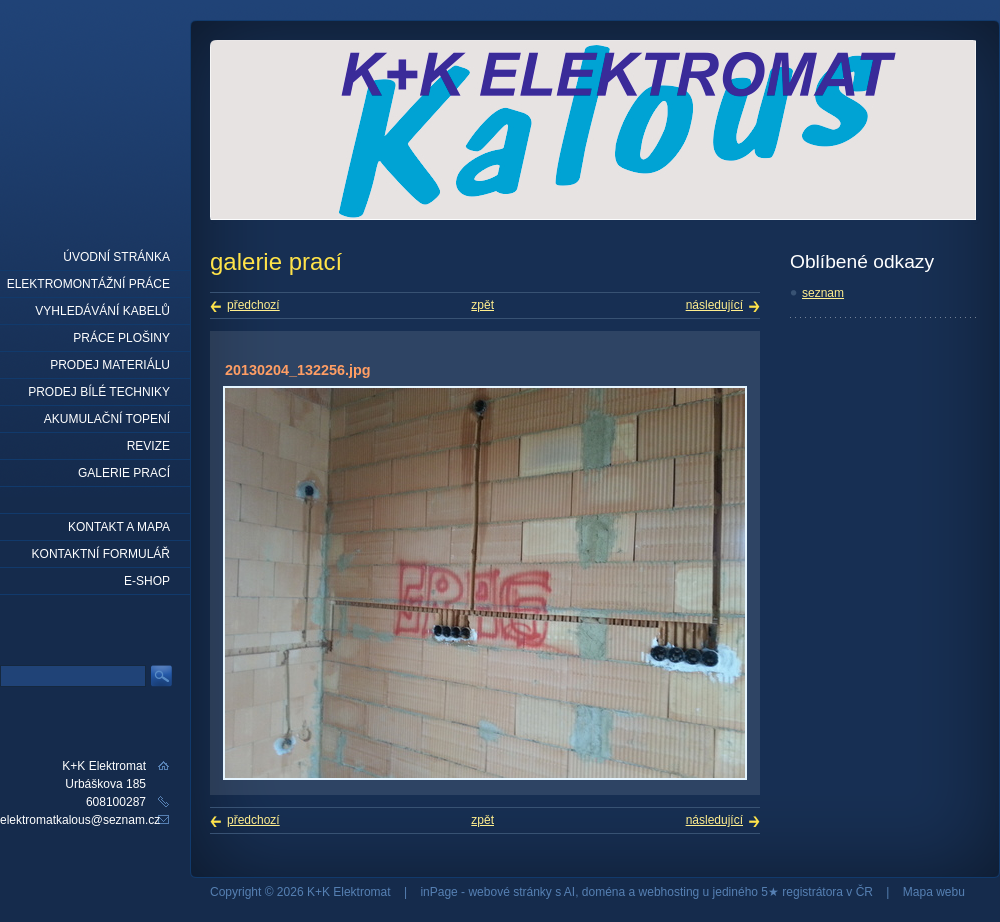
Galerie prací (124, 473)
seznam (823, 293)
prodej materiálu (110, 365)
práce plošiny (121, 338)
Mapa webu (934, 892)
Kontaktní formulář (101, 554)
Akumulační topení (107, 419)
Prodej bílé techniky (99, 392)
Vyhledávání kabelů (102, 311)
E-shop (147, 581)
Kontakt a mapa (119, 527)
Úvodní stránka (116, 257)
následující (714, 305)
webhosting (669, 892)
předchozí (253, 305)
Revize (148, 446)
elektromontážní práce (88, 284)
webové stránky (509, 892)
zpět (482, 305)
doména (603, 892)
